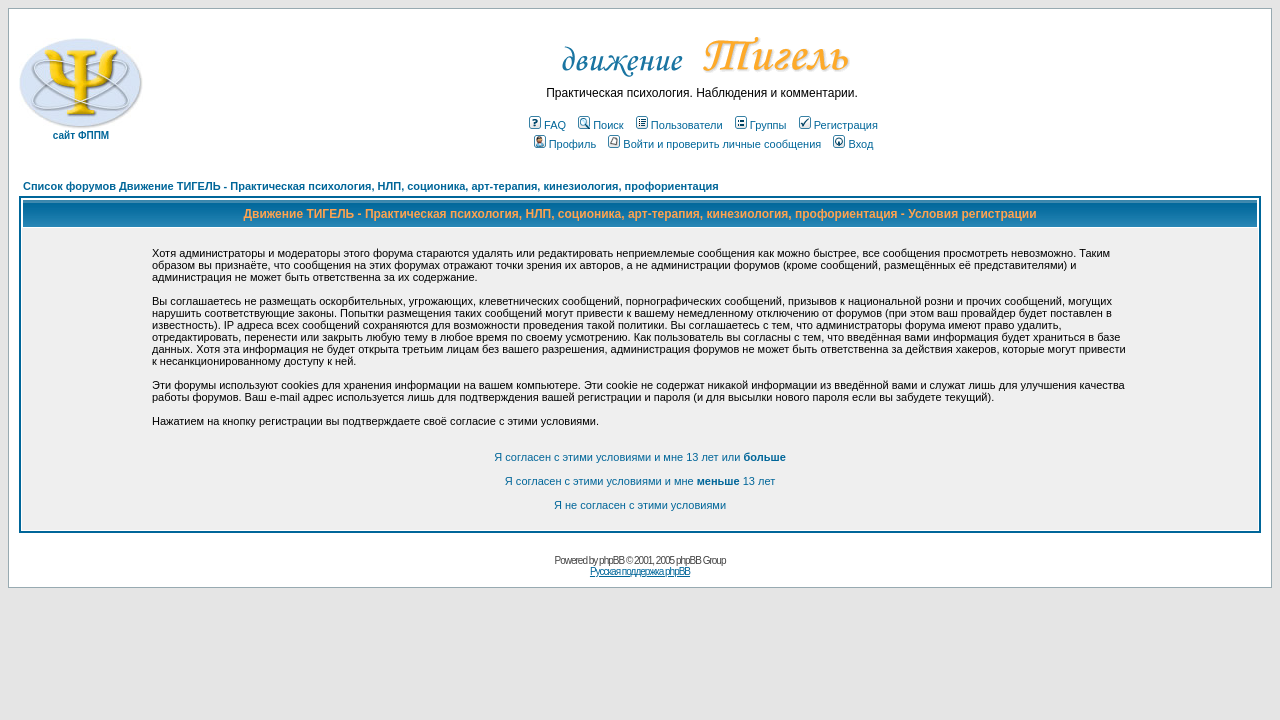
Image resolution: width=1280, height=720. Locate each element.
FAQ (547, 125)
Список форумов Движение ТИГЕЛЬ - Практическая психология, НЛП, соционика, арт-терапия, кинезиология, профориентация (371, 186)
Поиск (600, 125)
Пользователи (679, 125)
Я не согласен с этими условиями (640, 505)
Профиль (565, 144)
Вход (853, 144)
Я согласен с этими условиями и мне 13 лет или (640, 457)
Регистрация (838, 125)
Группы (761, 125)
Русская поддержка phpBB (640, 571)
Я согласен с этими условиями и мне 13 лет (640, 481)
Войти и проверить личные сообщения (714, 144)
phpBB (611, 560)
